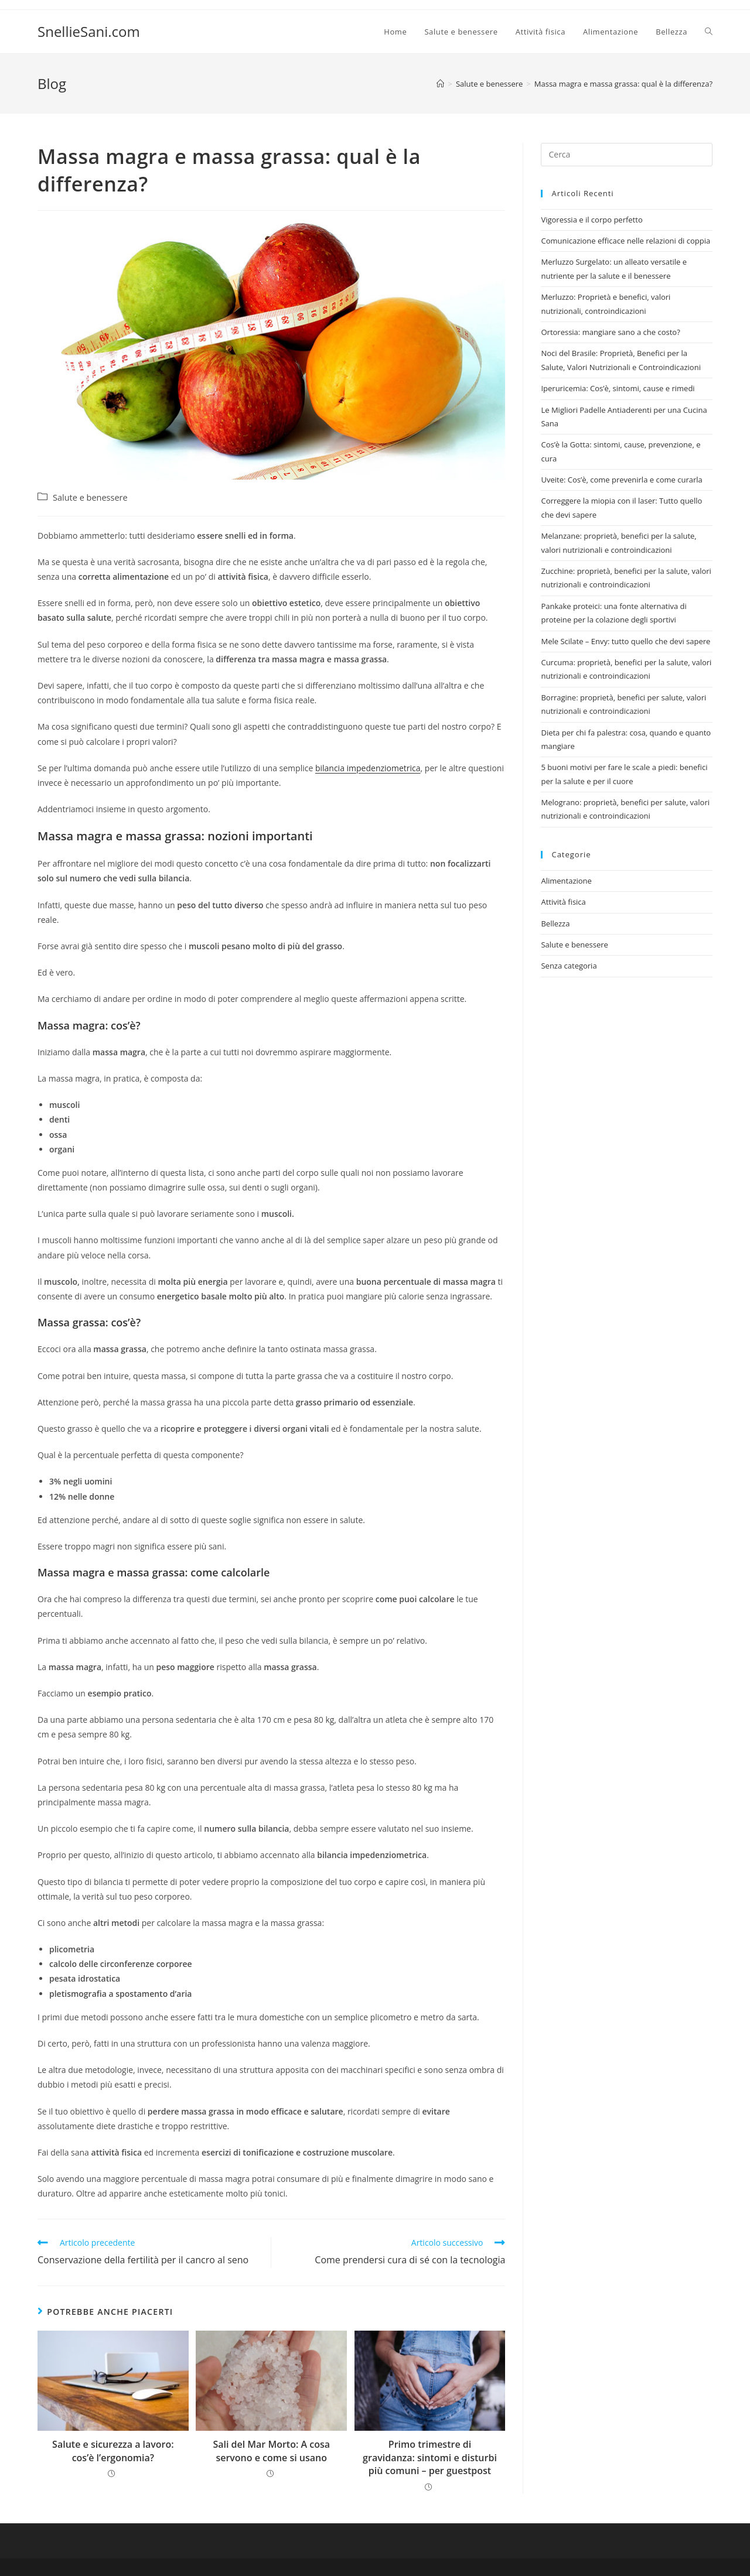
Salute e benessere (90, 497)
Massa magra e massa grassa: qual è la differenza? (623, 83)
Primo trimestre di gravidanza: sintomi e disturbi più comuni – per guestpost (430, 2457)
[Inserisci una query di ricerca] (626, 154)
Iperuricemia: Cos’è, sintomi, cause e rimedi (617, 388)
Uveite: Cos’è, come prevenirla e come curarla (621, 479)
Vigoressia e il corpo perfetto (591, 219)
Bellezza (555, 923)
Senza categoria (568, 965)
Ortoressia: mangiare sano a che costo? (610, 332)
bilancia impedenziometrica (368, 768)
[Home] (440, 83)
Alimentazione (566, 880)
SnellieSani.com (89, 31)
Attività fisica (563, 902)
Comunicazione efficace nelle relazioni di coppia (625, 240)
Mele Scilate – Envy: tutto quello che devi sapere (625, 641)
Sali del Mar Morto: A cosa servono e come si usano (271, 2451)
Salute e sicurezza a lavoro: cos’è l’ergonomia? (113, 2451)
